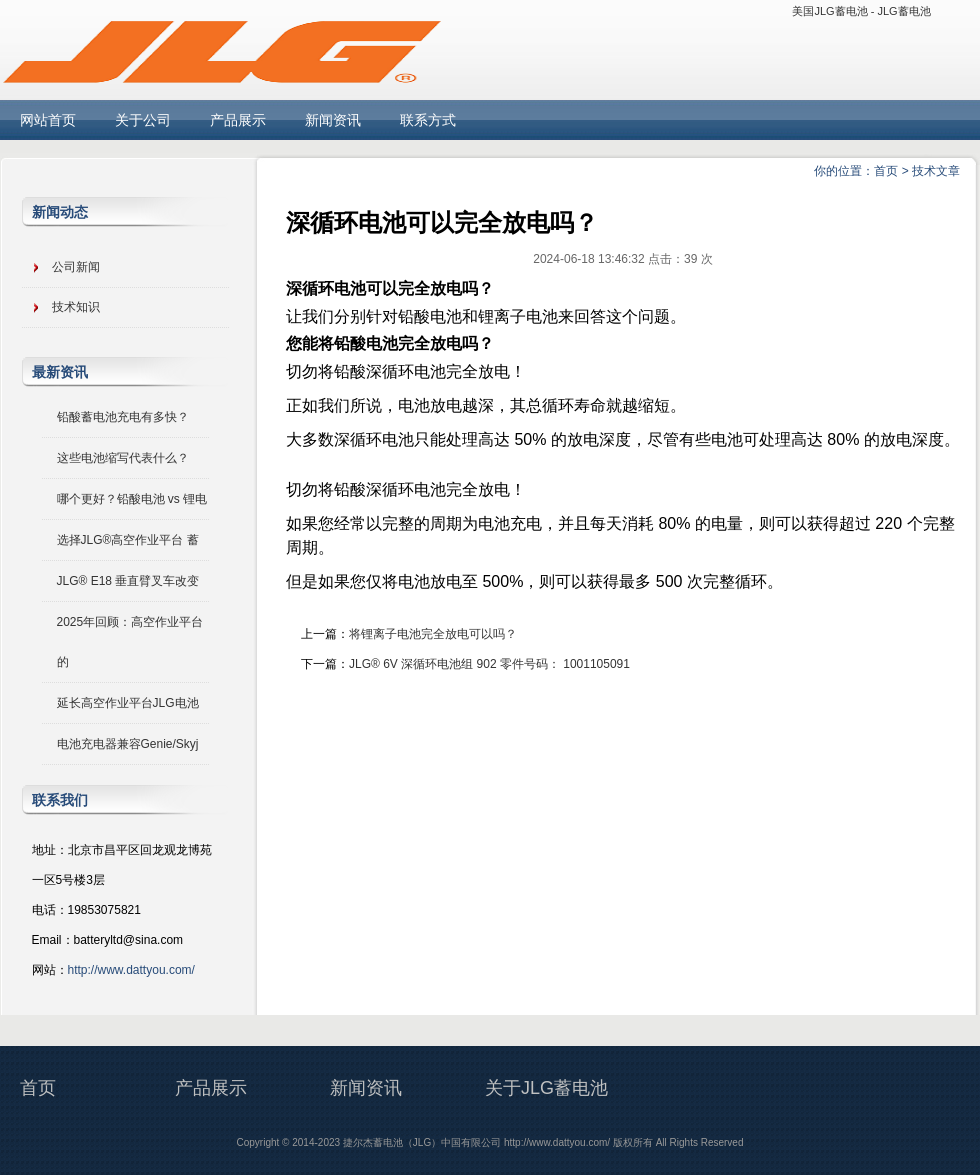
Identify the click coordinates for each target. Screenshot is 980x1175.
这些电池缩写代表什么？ (123, 458)
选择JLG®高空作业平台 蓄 (128, 540)
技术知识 (76, 307)
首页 (886, 171)
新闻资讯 (333, 120)
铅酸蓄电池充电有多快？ (123, 417)
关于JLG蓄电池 (546, 1088)
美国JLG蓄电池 (829, 11)
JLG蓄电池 (903, 11)
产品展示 (238, 120)
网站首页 (48, 120)
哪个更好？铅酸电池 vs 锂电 (132, 499)
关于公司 (143, 120)
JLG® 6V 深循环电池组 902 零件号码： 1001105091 (489, 664)
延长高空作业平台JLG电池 (128, 703)
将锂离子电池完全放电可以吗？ (433, 634)
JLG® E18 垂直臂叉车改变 (128, 581)
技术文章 (936, 171)
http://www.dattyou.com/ (131, 970)
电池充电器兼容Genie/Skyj (128, 744)
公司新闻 (76, 267)
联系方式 (428, 120)
